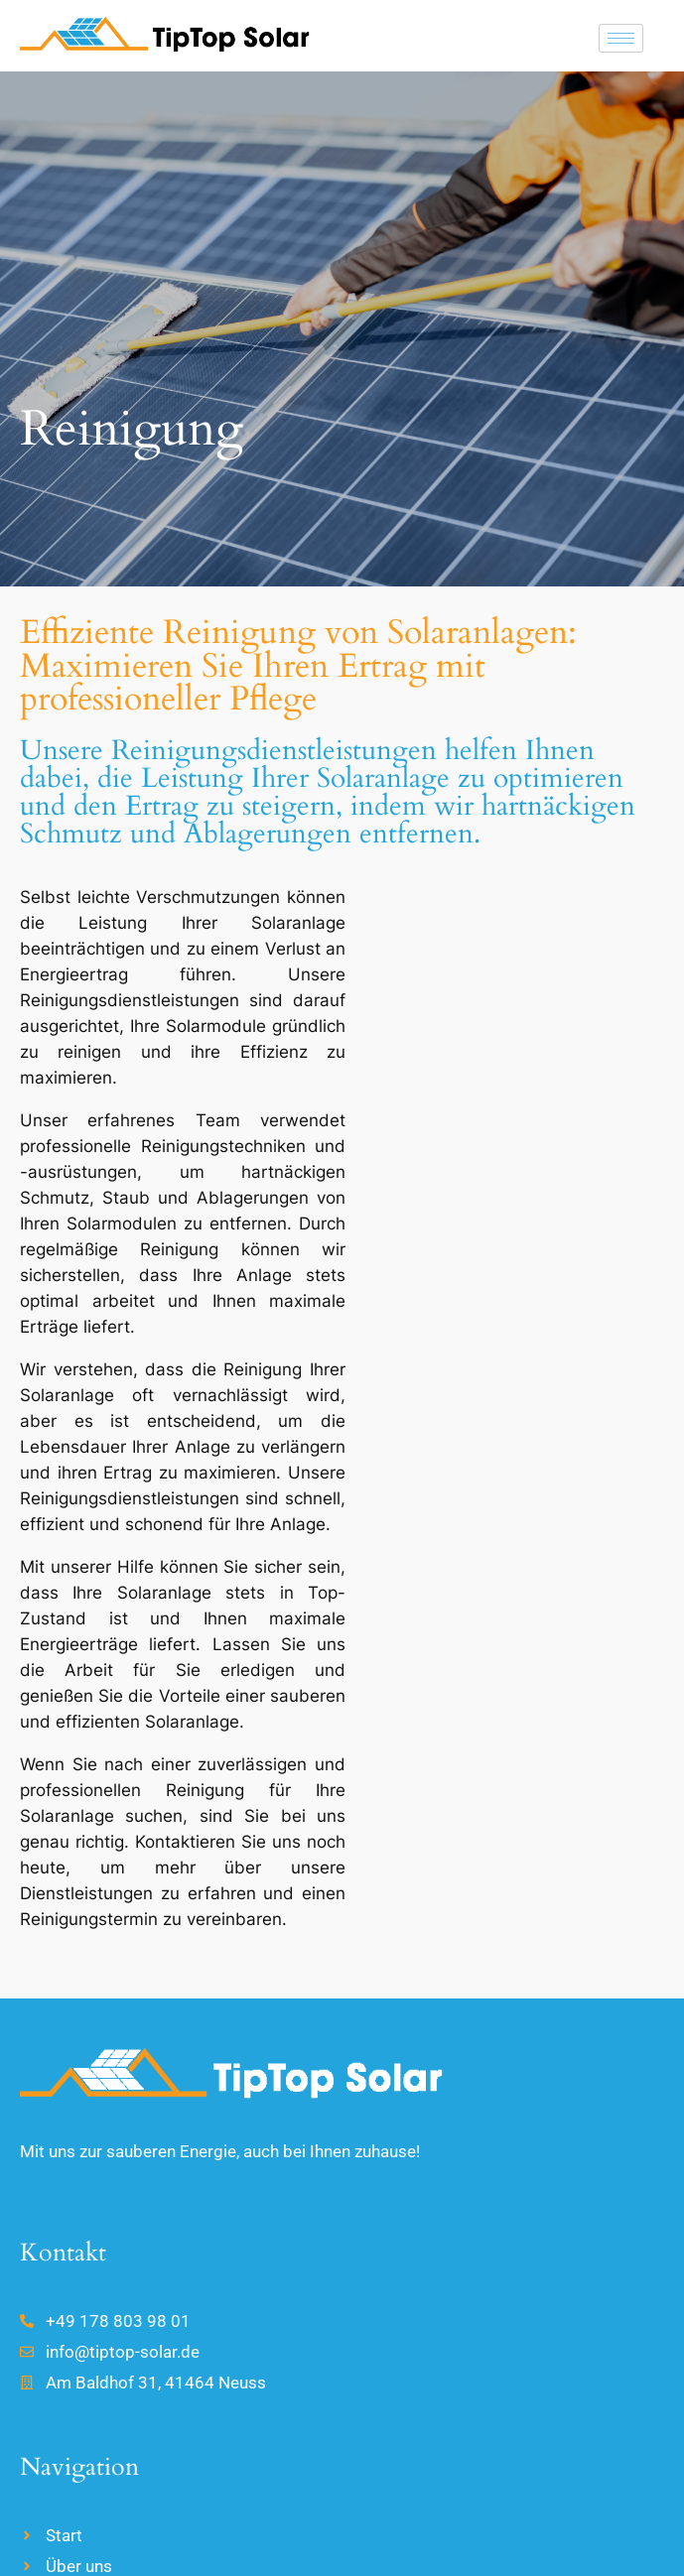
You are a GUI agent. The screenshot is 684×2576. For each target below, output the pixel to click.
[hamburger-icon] (621, 38)
